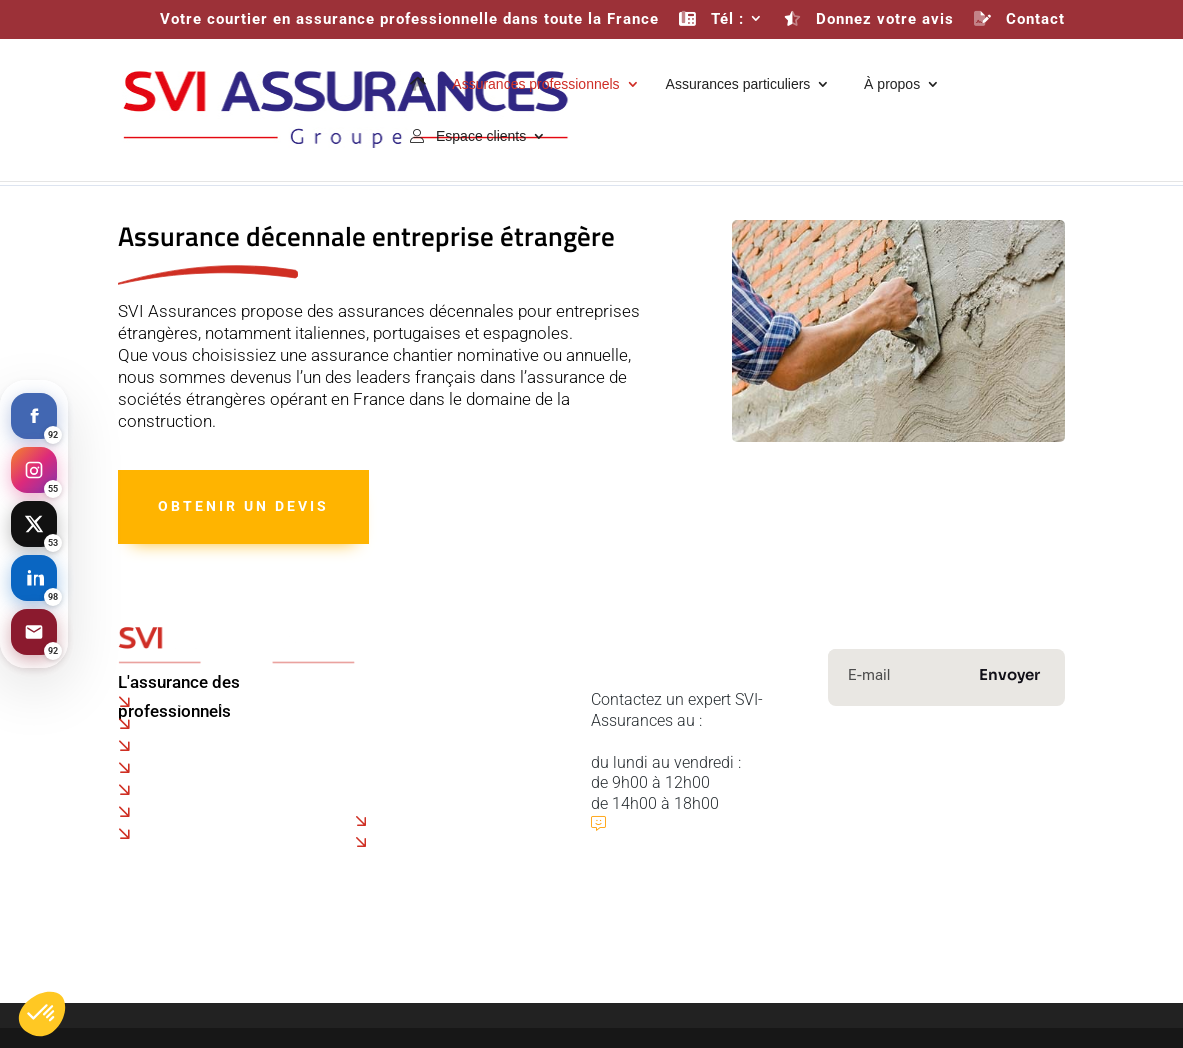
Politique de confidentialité (448, 700)
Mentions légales (642, 989)
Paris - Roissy (192, 702)
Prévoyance (912, 811)
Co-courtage (398, 721)
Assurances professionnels (535, 84)
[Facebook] (34, 416)
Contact (1019, 19)
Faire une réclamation (431, 741)
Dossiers (385, 762)
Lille (158, 746)
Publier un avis (671, 823)
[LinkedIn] (34, 578)
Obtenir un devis (243, 506)
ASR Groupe (1082, 928)
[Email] (34, 632)
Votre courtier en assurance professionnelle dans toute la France (409, 20)
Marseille (177, 812)
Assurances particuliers (738, 84)
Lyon (160, 768)
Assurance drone (438, 821)
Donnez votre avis (869, 19)
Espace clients (468, 136)
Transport (981, 793)
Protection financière (919, 829)
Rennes (171, 790)
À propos (888, 84)
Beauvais (176, 724)
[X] (34, 524)
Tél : (711, 19)
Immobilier (1013, 811)
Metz (161, 834)
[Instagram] (34, 470)
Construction (879, 793)
